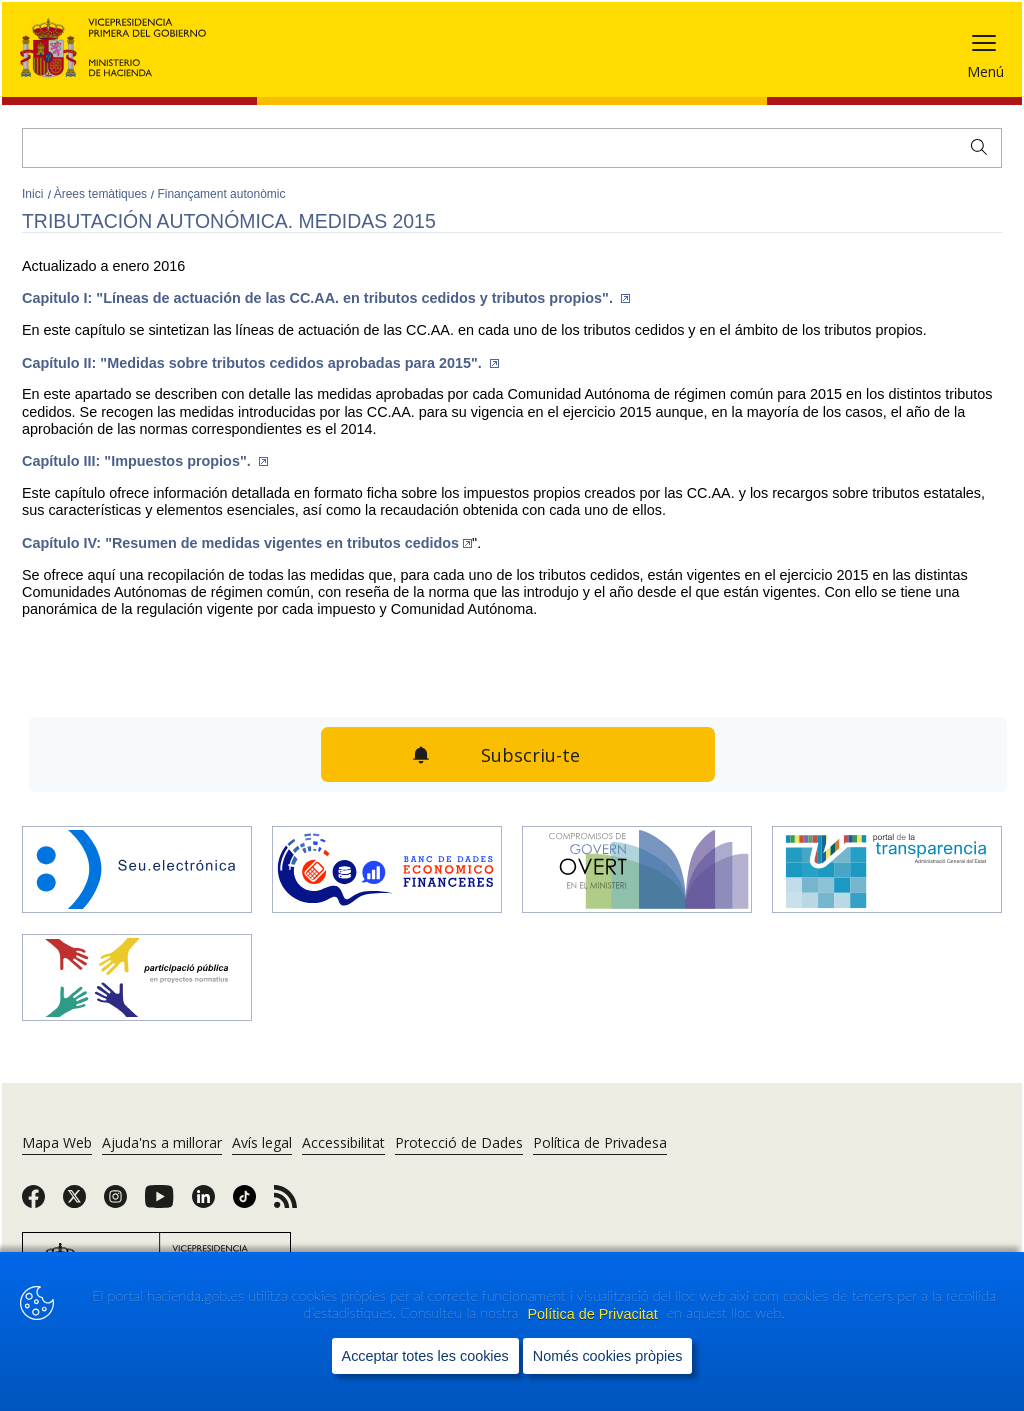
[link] (33, 1203)
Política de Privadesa (600, 1142)
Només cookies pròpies (608, 1375)
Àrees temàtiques (102, 194)
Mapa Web (57, 1142)
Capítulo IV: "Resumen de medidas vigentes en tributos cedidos (247, 543)
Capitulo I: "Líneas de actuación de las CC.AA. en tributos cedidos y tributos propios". (326, 298)
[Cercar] (512, 148)
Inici (34, 194)
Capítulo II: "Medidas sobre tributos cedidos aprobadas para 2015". (260, 363)
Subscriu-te (530, 755)
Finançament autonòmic (221, 194)
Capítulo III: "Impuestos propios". (145, 461)
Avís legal (262, 1142)
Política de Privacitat (594, 1333)
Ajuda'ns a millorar (162, 1142)
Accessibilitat (343, 1142)
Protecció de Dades (459, 1142)
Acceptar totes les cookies (425, 1375)
